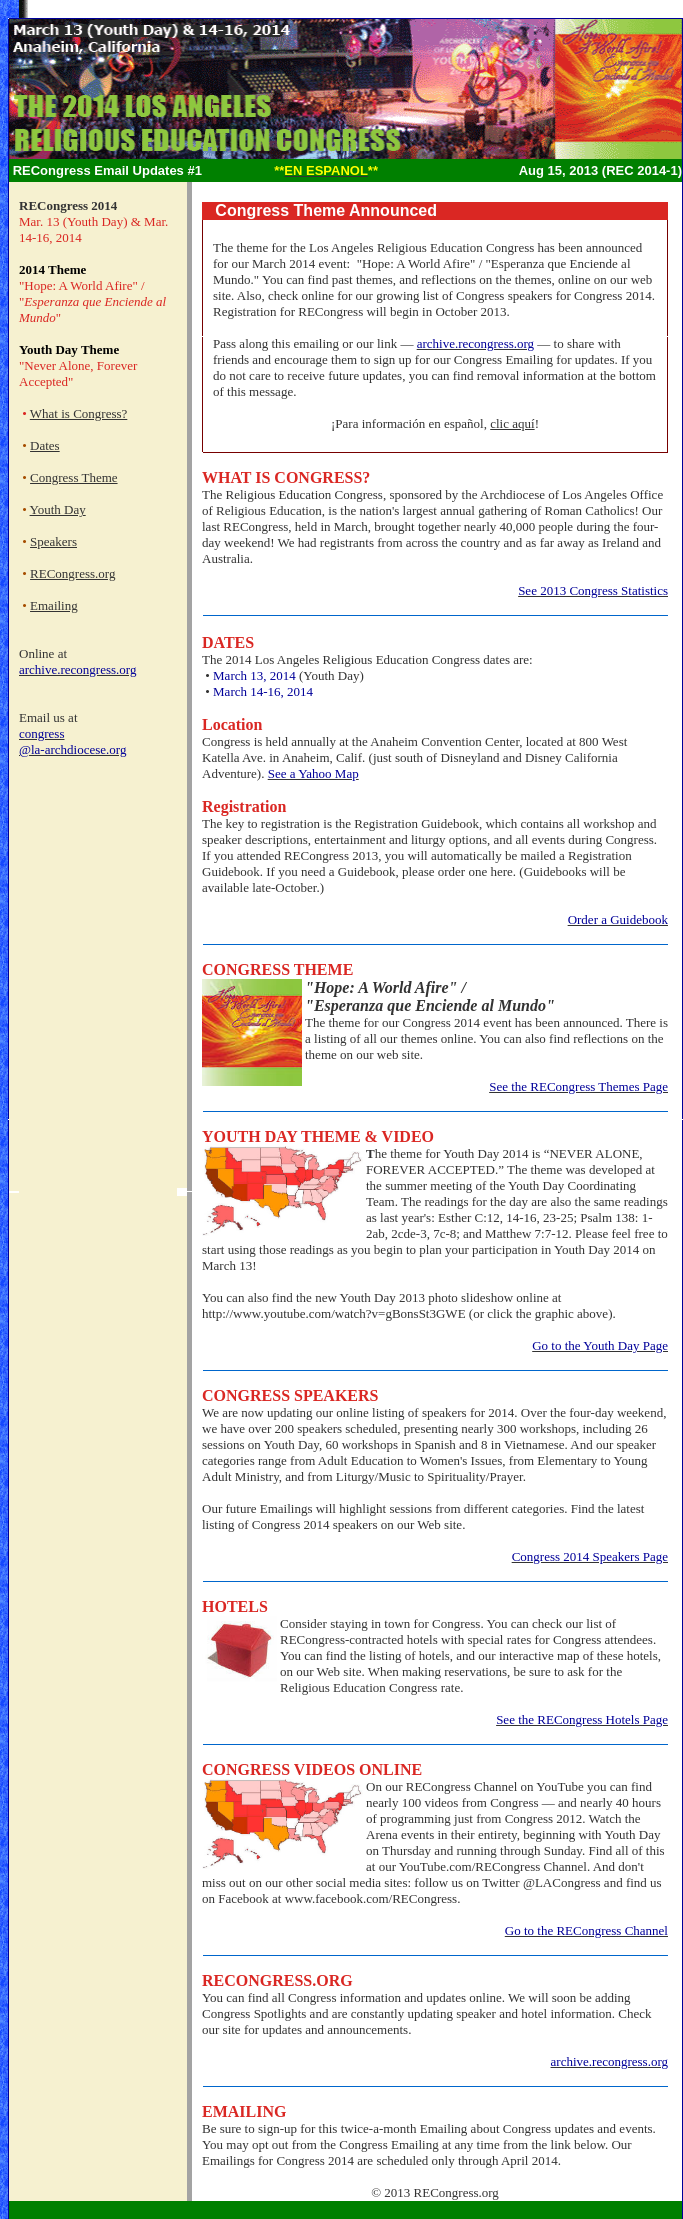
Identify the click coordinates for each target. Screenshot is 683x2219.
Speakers (53, 541)
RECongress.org (72, 573)
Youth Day (58, 509)
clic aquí (512, 423)
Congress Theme (74, 477)
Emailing (54, 605)
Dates (45, 445)
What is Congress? (78, 413)
